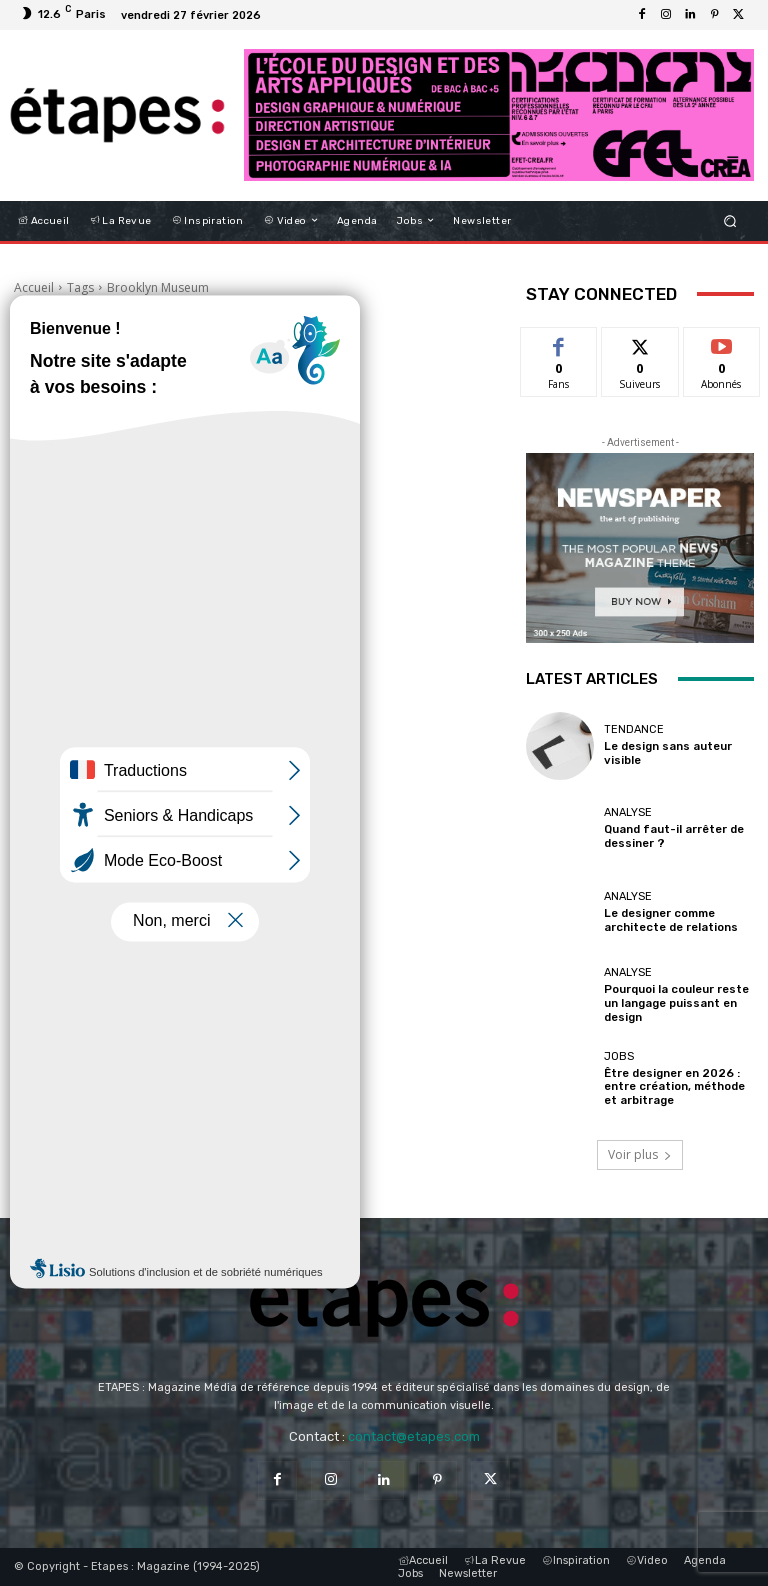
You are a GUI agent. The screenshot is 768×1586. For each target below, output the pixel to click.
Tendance (634, 730)
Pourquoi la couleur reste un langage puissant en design (676, 1003)
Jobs (619, 1057)
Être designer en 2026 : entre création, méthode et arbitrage (674, 1087)
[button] (730, 220)
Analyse (628, 813)
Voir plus (640, 1154)
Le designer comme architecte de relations (670, 920)
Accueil (34, 287)
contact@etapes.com (414, 1436)
